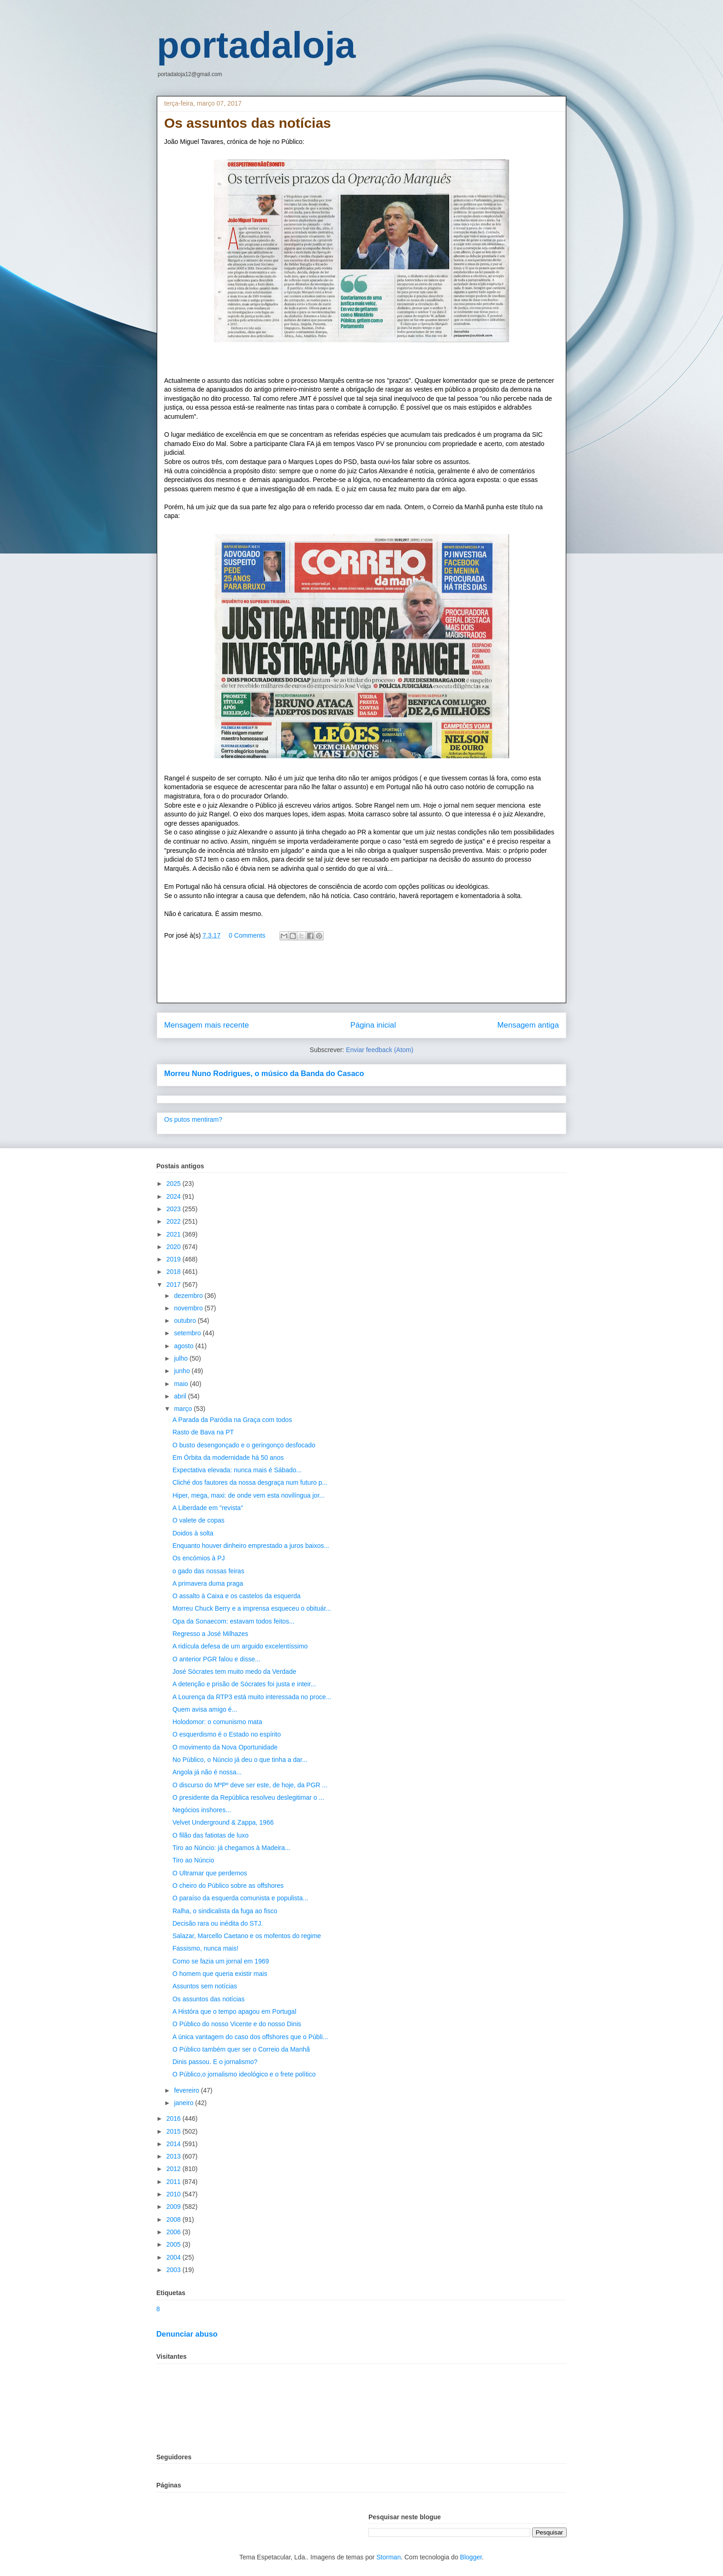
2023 (174, 1209)
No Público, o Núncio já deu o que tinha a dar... (240, 1759)
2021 (174, 1234)
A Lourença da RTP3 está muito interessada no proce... (252, 1697)
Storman (388, 2557)
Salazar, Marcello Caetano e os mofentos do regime (246, 1935)
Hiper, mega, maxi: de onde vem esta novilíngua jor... (248, 1495)
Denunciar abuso (187, 2334)
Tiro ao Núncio (193, 1860)
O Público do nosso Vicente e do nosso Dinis (236, 2024)
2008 (174, 2219)
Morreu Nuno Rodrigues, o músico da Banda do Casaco (264, 1073)
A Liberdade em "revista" (207, 1507)
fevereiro (187, 2090)
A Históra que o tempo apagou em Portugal (234, 2011)
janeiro (184, 2102)
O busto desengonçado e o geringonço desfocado (243, 1445)
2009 (174, 2206)
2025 (174, 1183)
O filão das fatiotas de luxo (210, 1835)
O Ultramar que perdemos (209, 1873)
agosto (184, 1346)
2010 (174, 2194)
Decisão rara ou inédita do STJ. (217, 1923)
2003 (174, 2269)
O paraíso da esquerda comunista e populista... (240, 1898)
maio (182, 1383)
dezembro (189, 1295)
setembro (188, 1333)
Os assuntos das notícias (208, 1999)
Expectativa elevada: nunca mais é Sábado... (237, 1470)
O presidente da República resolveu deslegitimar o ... (248, 1797)
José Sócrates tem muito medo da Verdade (234, 1671)
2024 (174, 1196)
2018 (174, 1271)
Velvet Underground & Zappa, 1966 (223, 1822)
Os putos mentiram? (193, 1119)
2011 (174, 2181)
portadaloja (256, 44)
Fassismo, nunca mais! (205, 1948)
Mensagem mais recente (206, 1025)
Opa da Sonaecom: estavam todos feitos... (233, 1621)
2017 (174, 1284)
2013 (174, 2156)
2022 (174, 1221)
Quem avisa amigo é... (204, 1709)
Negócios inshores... (201, 1810)
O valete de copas (198, 1520)
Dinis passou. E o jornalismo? (214, 2061)
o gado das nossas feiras (208, 1571)
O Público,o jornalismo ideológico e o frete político (244, 2074)
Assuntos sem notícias (204, 1986)
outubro (185, 1320)
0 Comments (247, 935)
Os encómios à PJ (198, 1558)
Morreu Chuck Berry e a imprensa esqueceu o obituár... (251, 1608)
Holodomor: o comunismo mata (217, 1721)
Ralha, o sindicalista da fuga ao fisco (224, 1911)
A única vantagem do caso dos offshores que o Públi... (250, 2037)
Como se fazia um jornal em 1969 (220, 1961)
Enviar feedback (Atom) (379, 1049)
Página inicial (373, 1025)
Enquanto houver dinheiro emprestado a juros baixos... (250, 1545)
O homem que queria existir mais (219, 1973)
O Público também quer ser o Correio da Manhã (241, 2049)
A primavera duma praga (207, 1583)
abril (181, 1396)
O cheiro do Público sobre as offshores (228, 1885)
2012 (174, 2168)
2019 (174, 1259)
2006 (174, 2232)
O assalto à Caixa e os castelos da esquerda (236, 1596)
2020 (174, 1246)
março (184, 1408)
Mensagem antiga (528, 1025)
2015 (174, 2131)
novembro (189, 1308)
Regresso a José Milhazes (210, 1633)
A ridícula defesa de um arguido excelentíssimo (240, 1646)
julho (181, 1358)
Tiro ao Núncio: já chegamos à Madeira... (231, 1847)
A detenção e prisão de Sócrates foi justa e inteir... (244, 1684)
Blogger (471, 2557)
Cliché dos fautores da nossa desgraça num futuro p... (249, 1482)
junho (182, 1370)
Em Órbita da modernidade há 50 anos (228, 1457)
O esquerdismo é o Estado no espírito (226, 1734)
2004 (174, 2257)
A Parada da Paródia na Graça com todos (232, 1419)
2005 (174, 2244)
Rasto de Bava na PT (203, 1432)
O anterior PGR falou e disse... (216, 1659)
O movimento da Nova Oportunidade (225, 1747)
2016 (174, 2118)
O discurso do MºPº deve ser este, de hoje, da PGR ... (249, 1785)
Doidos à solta (192, 1533)
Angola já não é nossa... (207, 1772)
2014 (174, 2144)
